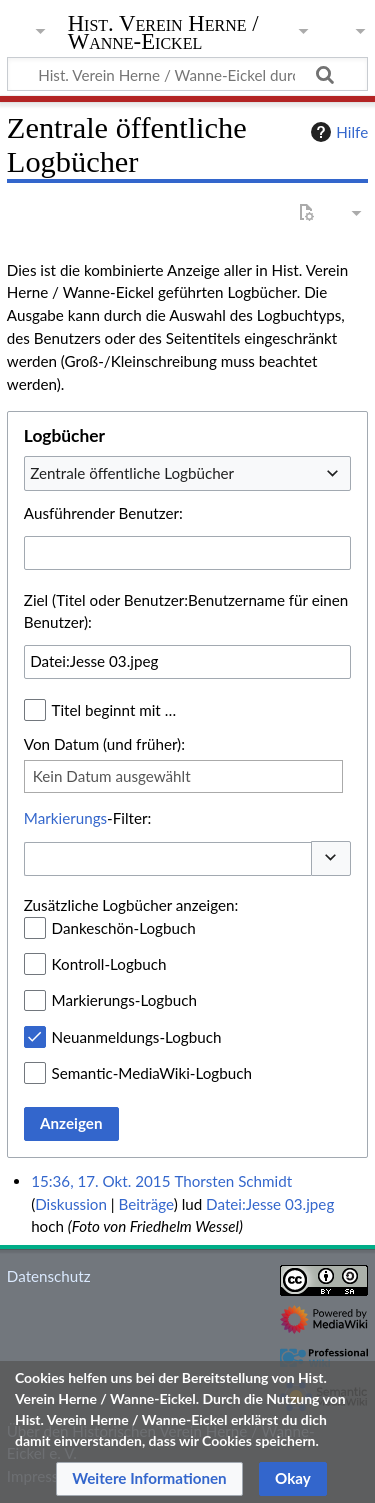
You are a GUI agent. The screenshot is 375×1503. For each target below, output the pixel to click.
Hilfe (337, 132)
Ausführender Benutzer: (103, 513)
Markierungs (65, 818)
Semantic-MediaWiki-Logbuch (152, 1073)
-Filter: (87, 818)
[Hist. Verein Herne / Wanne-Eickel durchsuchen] (187, 74)
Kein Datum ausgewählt (112, 776)
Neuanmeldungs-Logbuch (137, 1037)
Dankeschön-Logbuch (124, 928)
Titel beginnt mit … (114, 710)
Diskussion (71, 1204)
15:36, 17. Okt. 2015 (100, 1181)
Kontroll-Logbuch (109, 964)
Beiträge (145, 1204)
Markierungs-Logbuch (124, 1000)
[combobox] (187, 473)
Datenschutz (49, 1276)
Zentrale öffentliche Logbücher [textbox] (132, 473)
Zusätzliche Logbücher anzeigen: (131, 905)
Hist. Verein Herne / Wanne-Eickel (163, 34)
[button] (331, 858)
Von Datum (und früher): (104, 744)
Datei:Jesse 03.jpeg (270, 1204)
